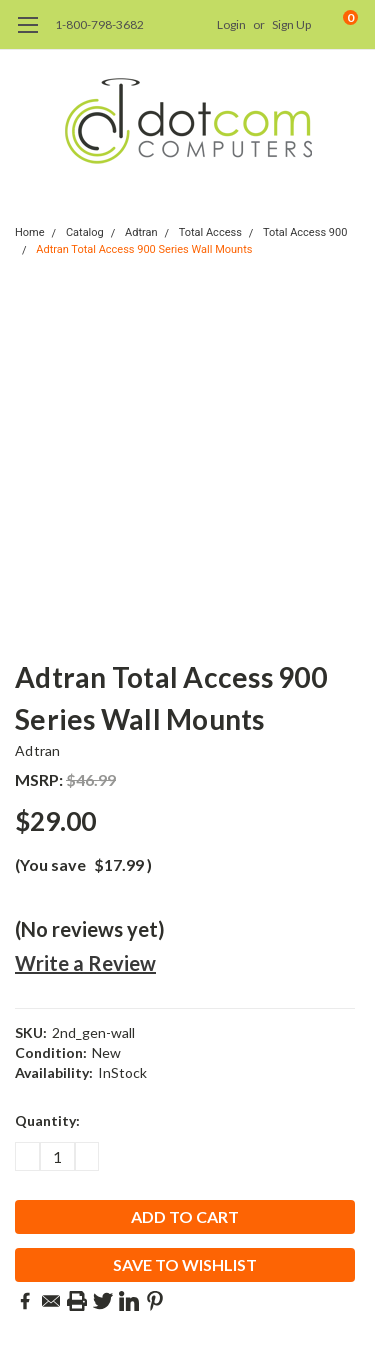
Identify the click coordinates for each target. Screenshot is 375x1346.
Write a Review (85, 963)
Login (231, 24)
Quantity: (47, 1120)
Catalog (85, 232)
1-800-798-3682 (99, 24)
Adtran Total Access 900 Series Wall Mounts (144, 249)
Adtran (141, 232)
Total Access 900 (305, 232)
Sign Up (291, 24)
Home (30, 232)
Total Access (210, 232)
